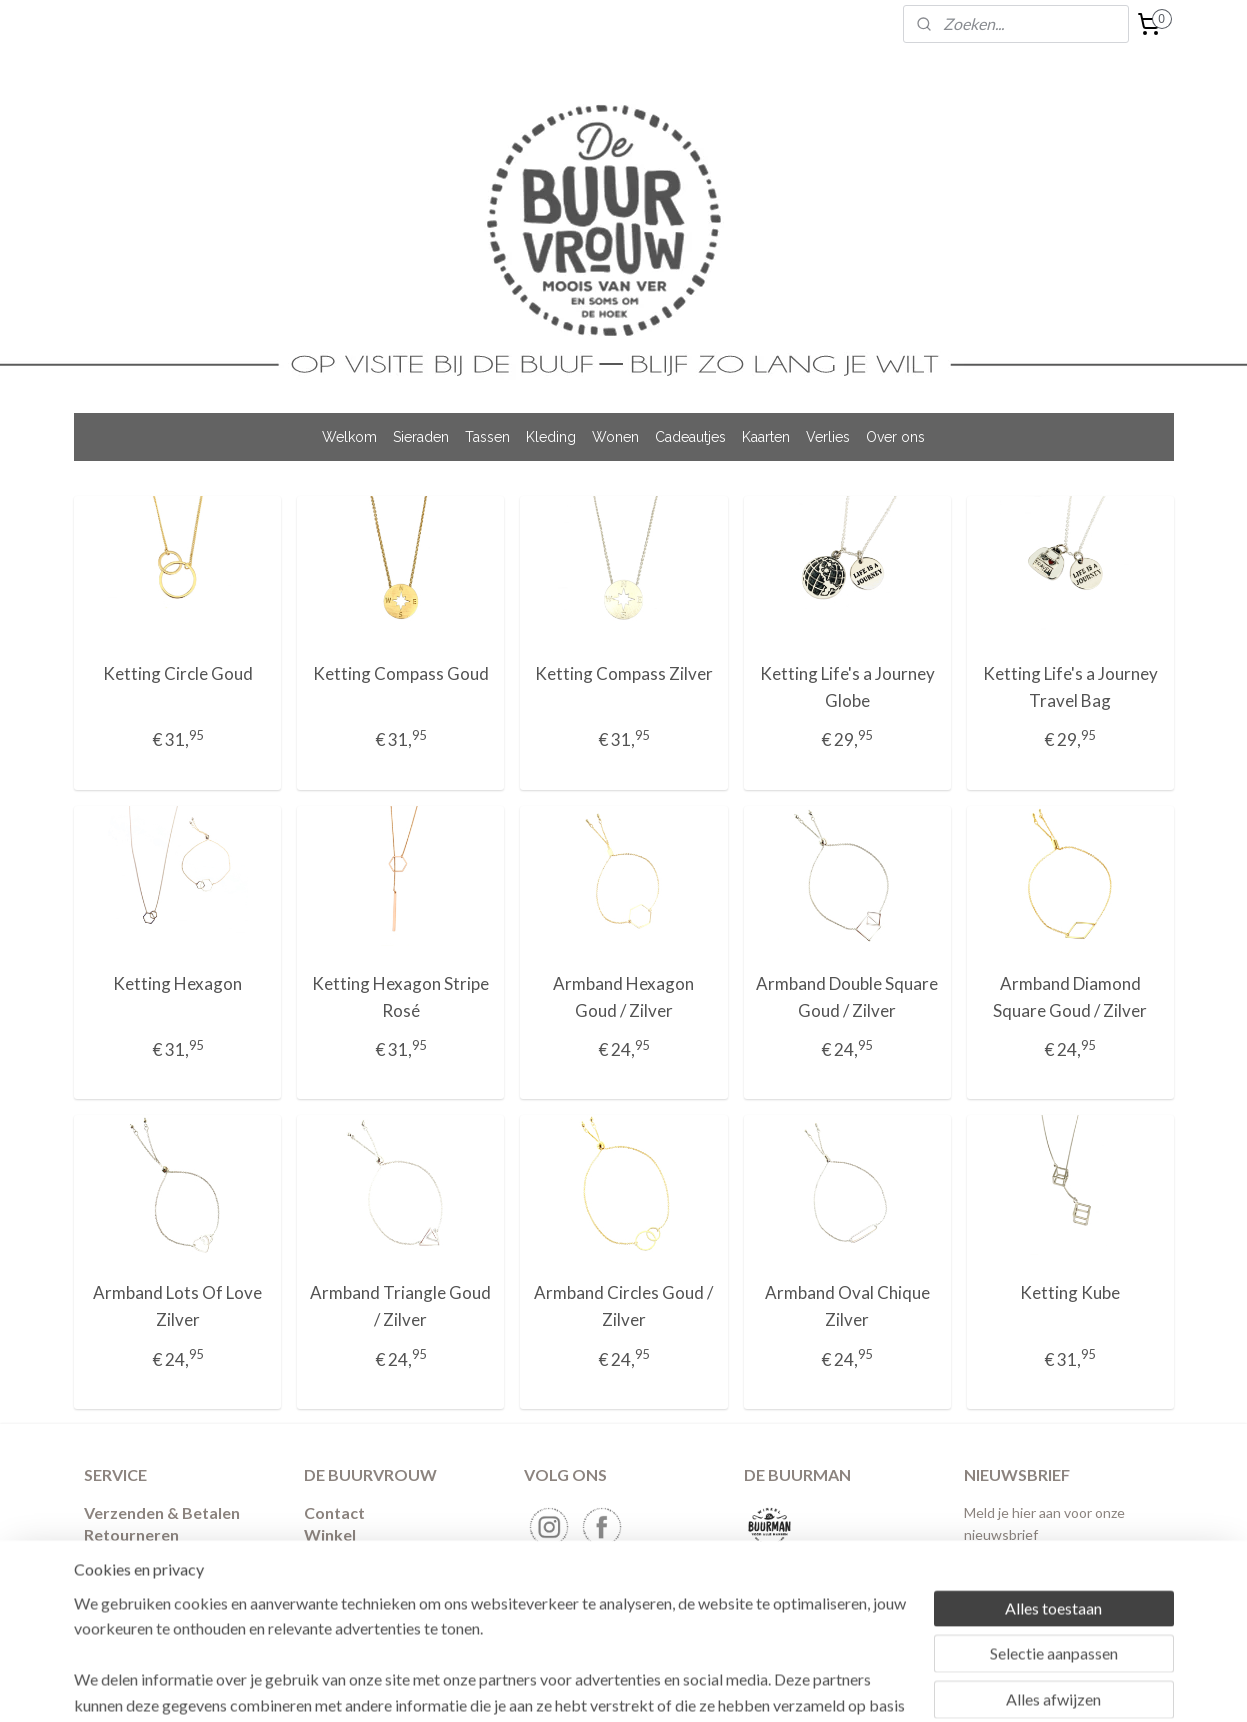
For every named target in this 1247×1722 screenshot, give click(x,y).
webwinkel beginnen (692, 1685)
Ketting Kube (1070, 1292)
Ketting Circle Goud (177, 673)
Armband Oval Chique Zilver (846, 1306)
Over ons (895, 437)
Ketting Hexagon (177, 983)
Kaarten (766, 437)
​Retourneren (131, 1534)
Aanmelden (1018, 1584)
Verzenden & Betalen (162, 1512)
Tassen (487, 437)
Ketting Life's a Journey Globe (846, 687)
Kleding (551, 437)
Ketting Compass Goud (400, 673)
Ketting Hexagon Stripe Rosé (400, 997)
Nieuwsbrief (350, 1579)
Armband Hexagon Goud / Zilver (623, 997)
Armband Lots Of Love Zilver (177, 1306)
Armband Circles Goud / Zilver (623, 1306)
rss (623, 1685)
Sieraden (421, 437)
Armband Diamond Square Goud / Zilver (1070, 997)
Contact (334, 1512)
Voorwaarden (135, 1557)
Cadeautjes (690, 437)
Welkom (349, 437)
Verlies (828, 437)
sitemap (587, 1685)
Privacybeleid (135, 1579)
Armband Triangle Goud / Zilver (400, 1306)
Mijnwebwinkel (855, 1685)
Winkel (330, 1534)
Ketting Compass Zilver (623, 673)
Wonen (615, 437)
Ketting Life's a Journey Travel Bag (1069, 687)
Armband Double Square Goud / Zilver (847, 997)
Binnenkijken (351, 1557)
